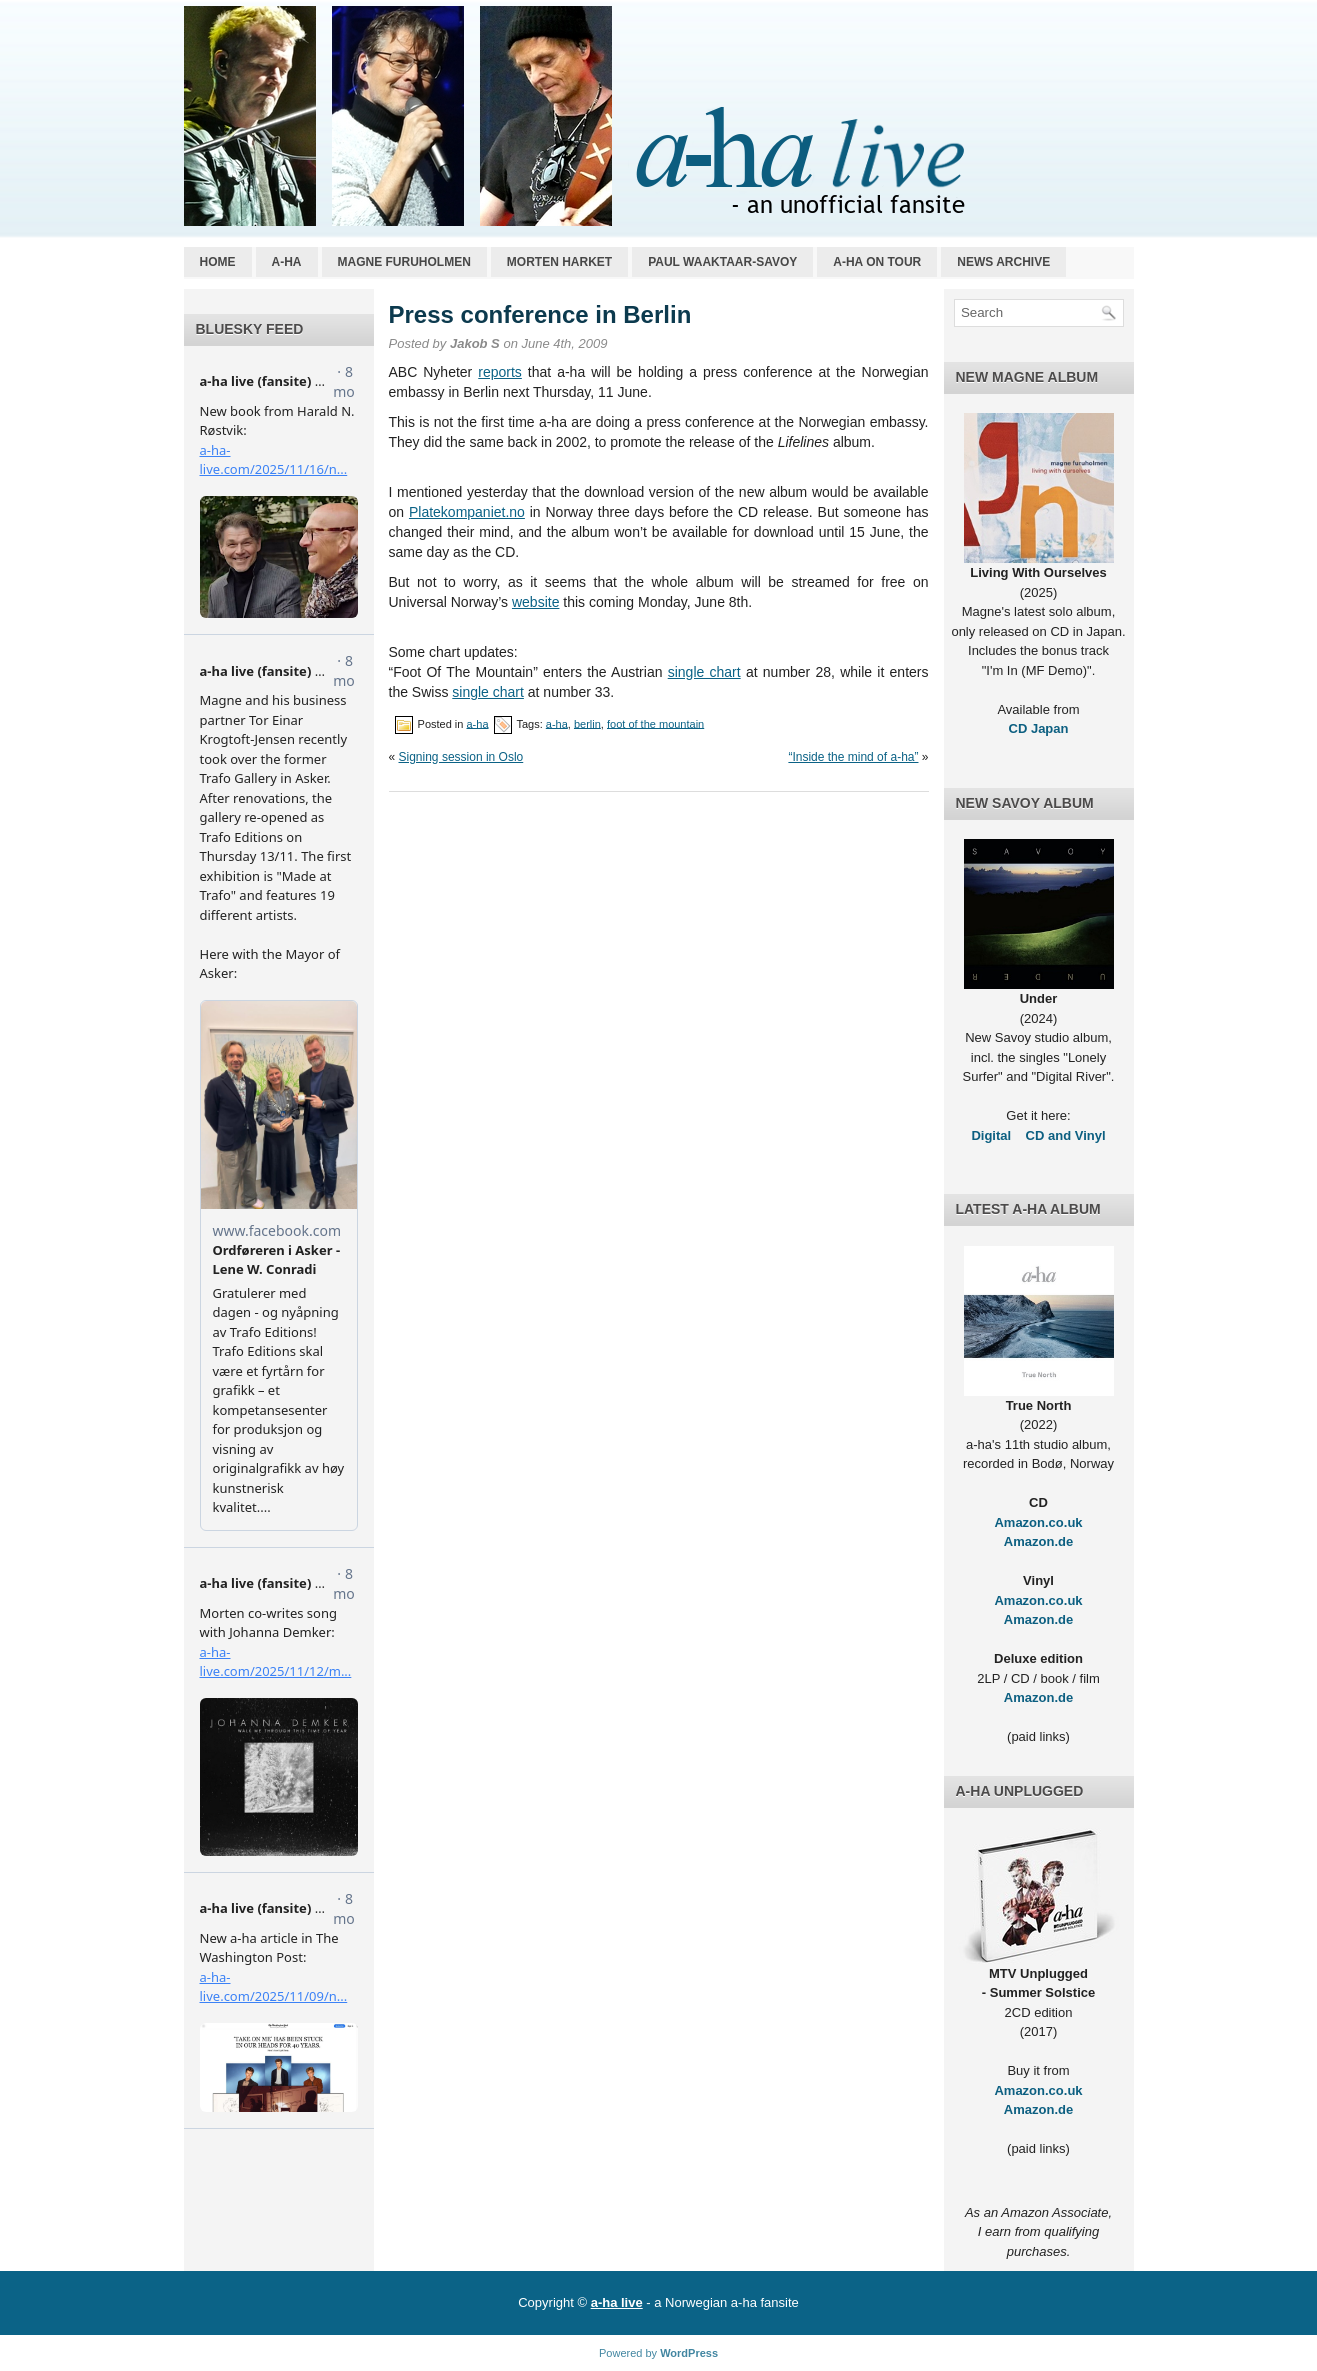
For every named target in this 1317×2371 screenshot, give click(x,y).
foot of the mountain (655, 723)
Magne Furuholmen (404, 262)
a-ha (287, 262)
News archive (1003, 262)
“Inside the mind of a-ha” (853, 757)
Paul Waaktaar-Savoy (722, 262)
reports (500, 372)
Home (218, 262)
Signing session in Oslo (461, 757)
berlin (587, 723)
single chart (704, 672)
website (535, 602)
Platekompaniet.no (467, 512)
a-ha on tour (877, 262)
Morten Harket (559, 262)
